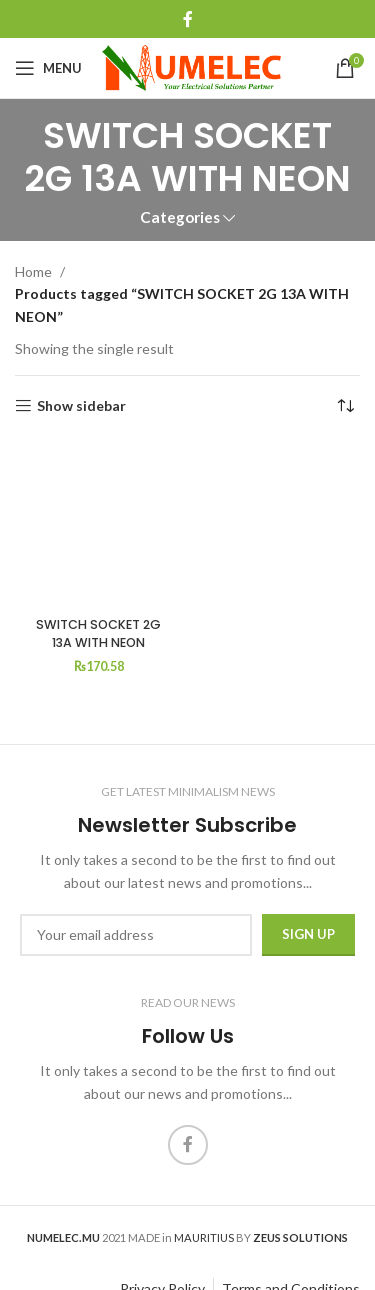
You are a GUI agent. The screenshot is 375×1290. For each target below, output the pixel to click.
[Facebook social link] (187, 19)
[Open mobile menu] (48, 68)
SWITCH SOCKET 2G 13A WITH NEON (98, 633)
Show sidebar (81, 406)
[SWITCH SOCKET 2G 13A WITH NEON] (99, 525)
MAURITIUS (204, 1237)
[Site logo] (191, 66)
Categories (180, 217)
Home (33, 271)
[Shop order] (345, 406)
